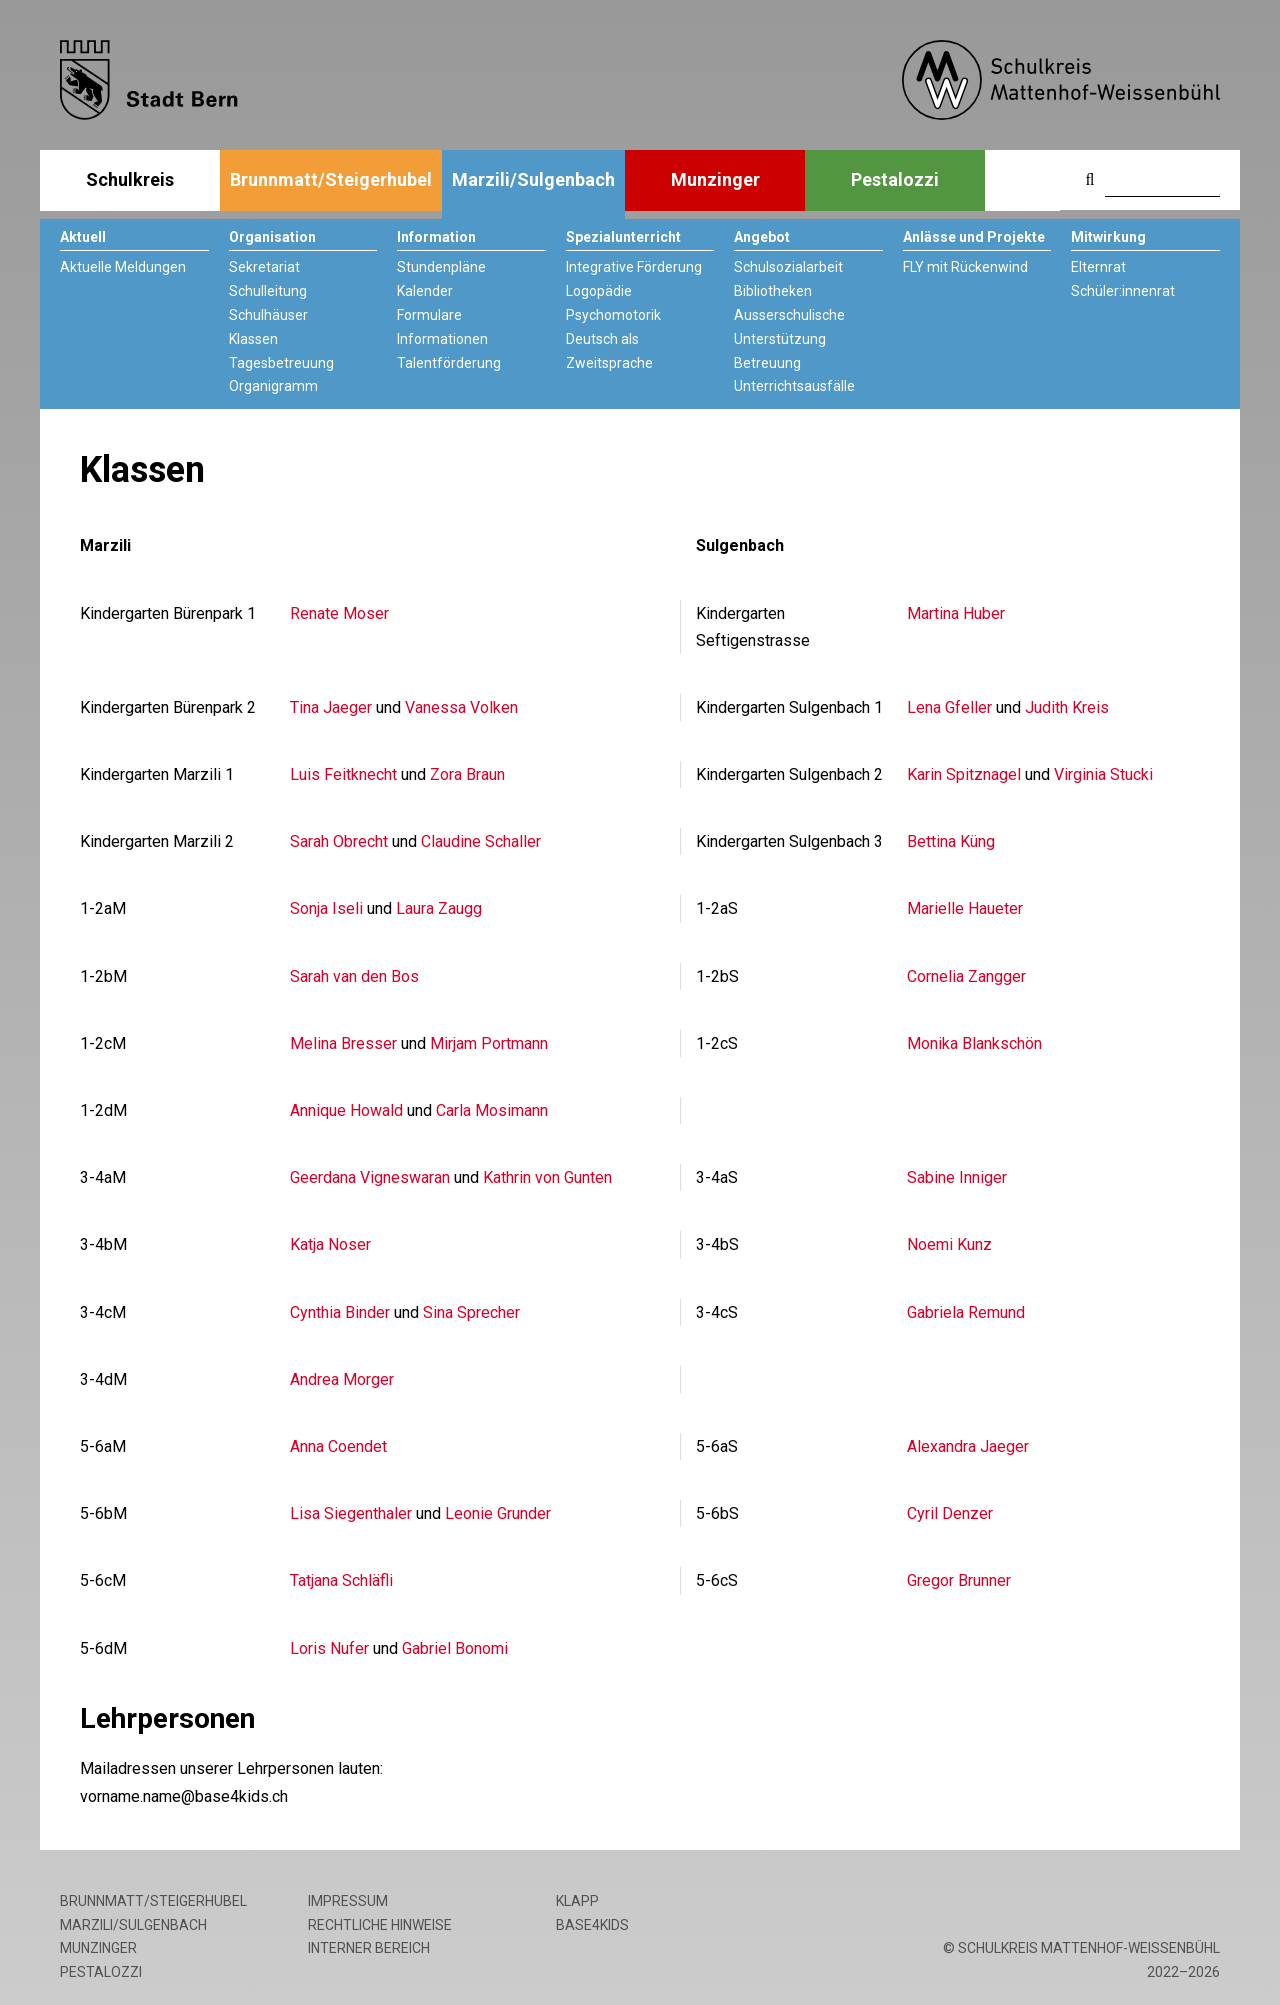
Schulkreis (130, 179)
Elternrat (1098, 267)
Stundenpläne (441, 267)
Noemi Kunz (949, 1244)
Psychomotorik (613, 315)
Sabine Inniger (957, 1177)
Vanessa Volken (461, 707)
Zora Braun (467, 774)
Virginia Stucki (1103, 774)
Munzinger (715, 179)
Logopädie (599, 291)
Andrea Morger (342, 1379)
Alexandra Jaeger (968, 1446)
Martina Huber (956, 613)
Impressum (348, 1901)
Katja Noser (330, 1244)
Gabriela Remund (966, 1312)
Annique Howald (346, 1110)
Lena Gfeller (949, 707)
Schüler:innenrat (1123, 291)
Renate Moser (339, 613)
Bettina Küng (951, 841)
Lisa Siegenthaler (351, 1513)
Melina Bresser (343, 1043)
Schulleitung (268, 291)
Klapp (577, 1901)
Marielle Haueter (965, 908)
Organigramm (273, 386)
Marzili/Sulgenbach (533, 179)
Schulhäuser (268, 315)
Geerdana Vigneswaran (370, 1177)
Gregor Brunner (959, 1580)
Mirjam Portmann (489, 1043)
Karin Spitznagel (964, 774)
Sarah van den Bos (354, 976)
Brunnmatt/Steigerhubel (331, 179)
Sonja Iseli (326, 908)
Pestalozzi (895, 179)
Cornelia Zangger (966, 976)
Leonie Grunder (498, 1513)
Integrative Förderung (634, 267)
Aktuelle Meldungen (123, 267)
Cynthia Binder (340, 1312)
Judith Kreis (1067, 707)
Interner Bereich (369, 1948)
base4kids (592, 1925)
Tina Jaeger (331, 707)
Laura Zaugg (439, 908)
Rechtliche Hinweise (380, 1925)
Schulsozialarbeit (788, 267)
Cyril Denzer (950, 1513)
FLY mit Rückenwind (965, 267)
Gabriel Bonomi (455, 1648)
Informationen (442, 339)
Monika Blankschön (974, 1043)
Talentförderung (449, 363)
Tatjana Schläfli (341, 1580)
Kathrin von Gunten (547, 1177)
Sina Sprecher (471, 1312)
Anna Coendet (338, 1446)
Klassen (253, 339)
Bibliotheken (773, 291)
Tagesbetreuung (281, 363)
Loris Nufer (329, 1648)
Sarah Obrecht (339, 841)
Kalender (425, 291)
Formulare (429, 315)
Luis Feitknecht (343, 774)
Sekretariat (264, 267)
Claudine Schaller (481, 841)
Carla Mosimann (492, 1110)
